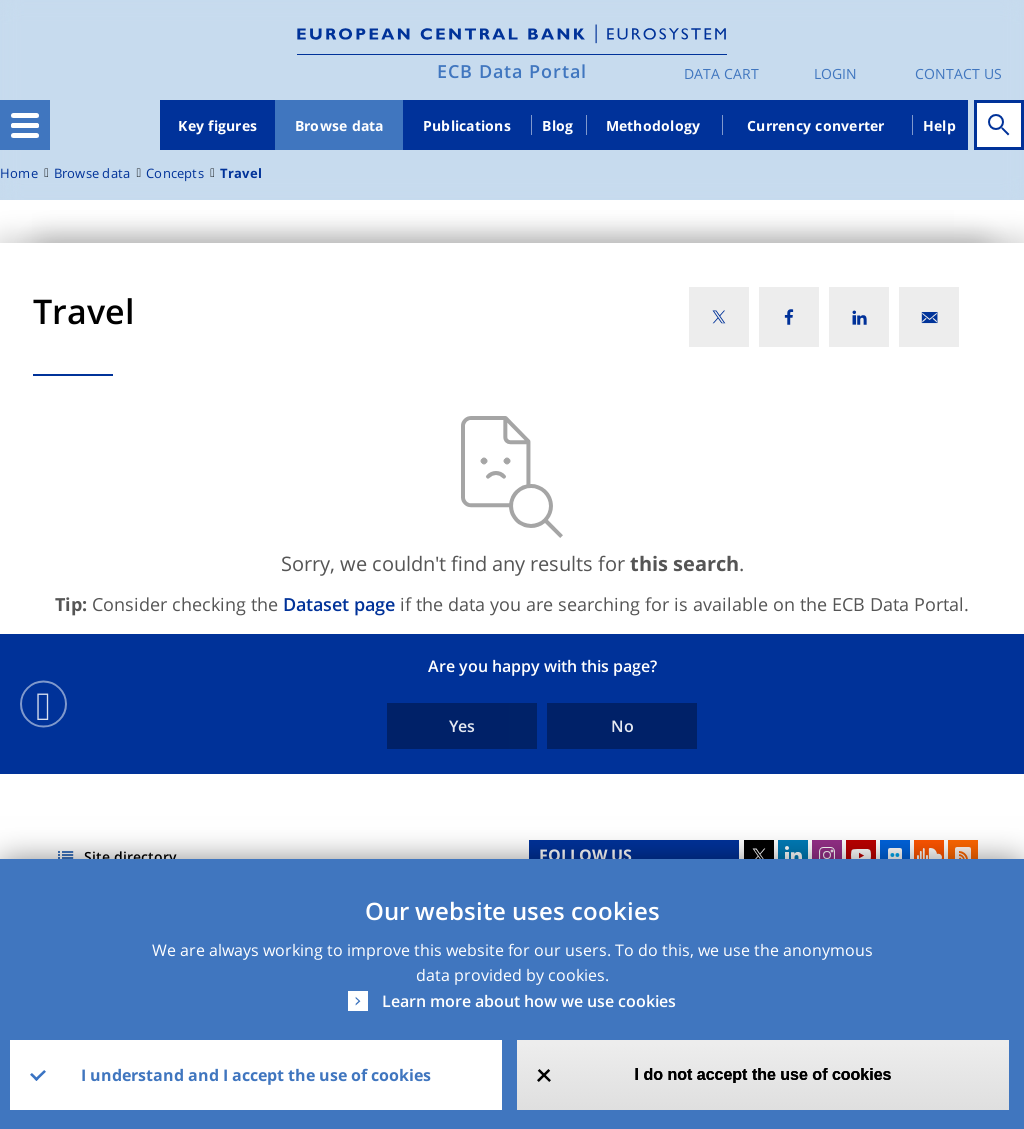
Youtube (861, 855)
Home (19, 173)
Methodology (653, 125)
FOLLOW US (585, 855)
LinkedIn (793, 855)
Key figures (217, 125)
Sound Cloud (929, 855)
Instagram (827, 855)
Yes (462, 726)
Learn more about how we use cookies (529, 1001)
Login (835, 73)
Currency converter (816, 125)
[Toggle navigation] (25, 125)
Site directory (130, 856)
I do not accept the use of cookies (763, 1074)
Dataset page (339, 604)
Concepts (175, 173)
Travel (241, 173)
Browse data (339, 125)
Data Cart (721, 73)
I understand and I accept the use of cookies (256, 1075)
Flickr (895, 855)
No (622, 726)
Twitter (759, 855)
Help (939, 125)
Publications (467, 125)
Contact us (958, 73)
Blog (557, 125)
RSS (963, 855)
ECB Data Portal (512, 71)
